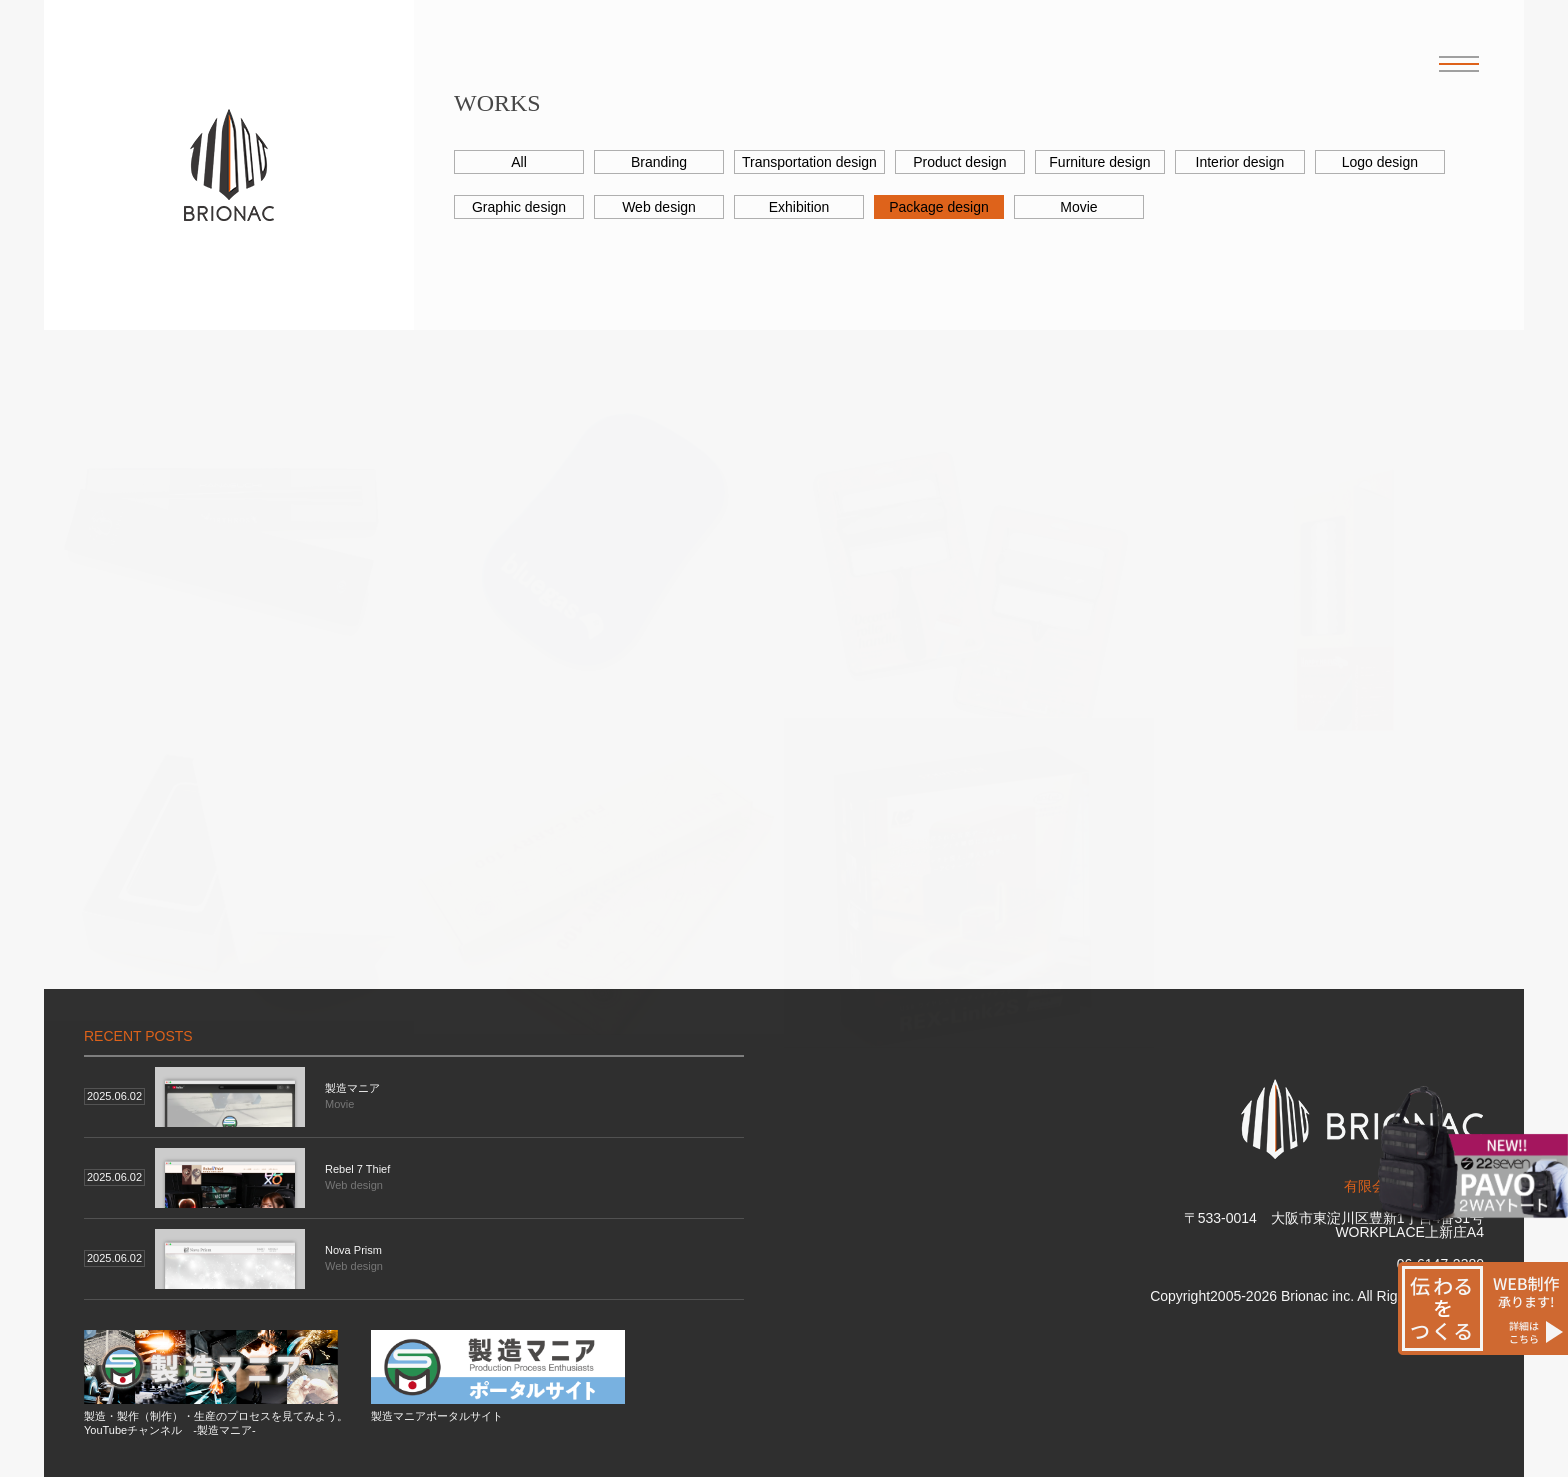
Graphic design (519, 207)
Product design (959, 162)
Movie (1078, 207)
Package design (939, 207)
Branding (659, 162)
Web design (659, 207)
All (519, 162)
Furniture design (1099, 162)
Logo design (1380, 162)
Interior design (1240, 162)
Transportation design (809, 162)
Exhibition (799, 207)
